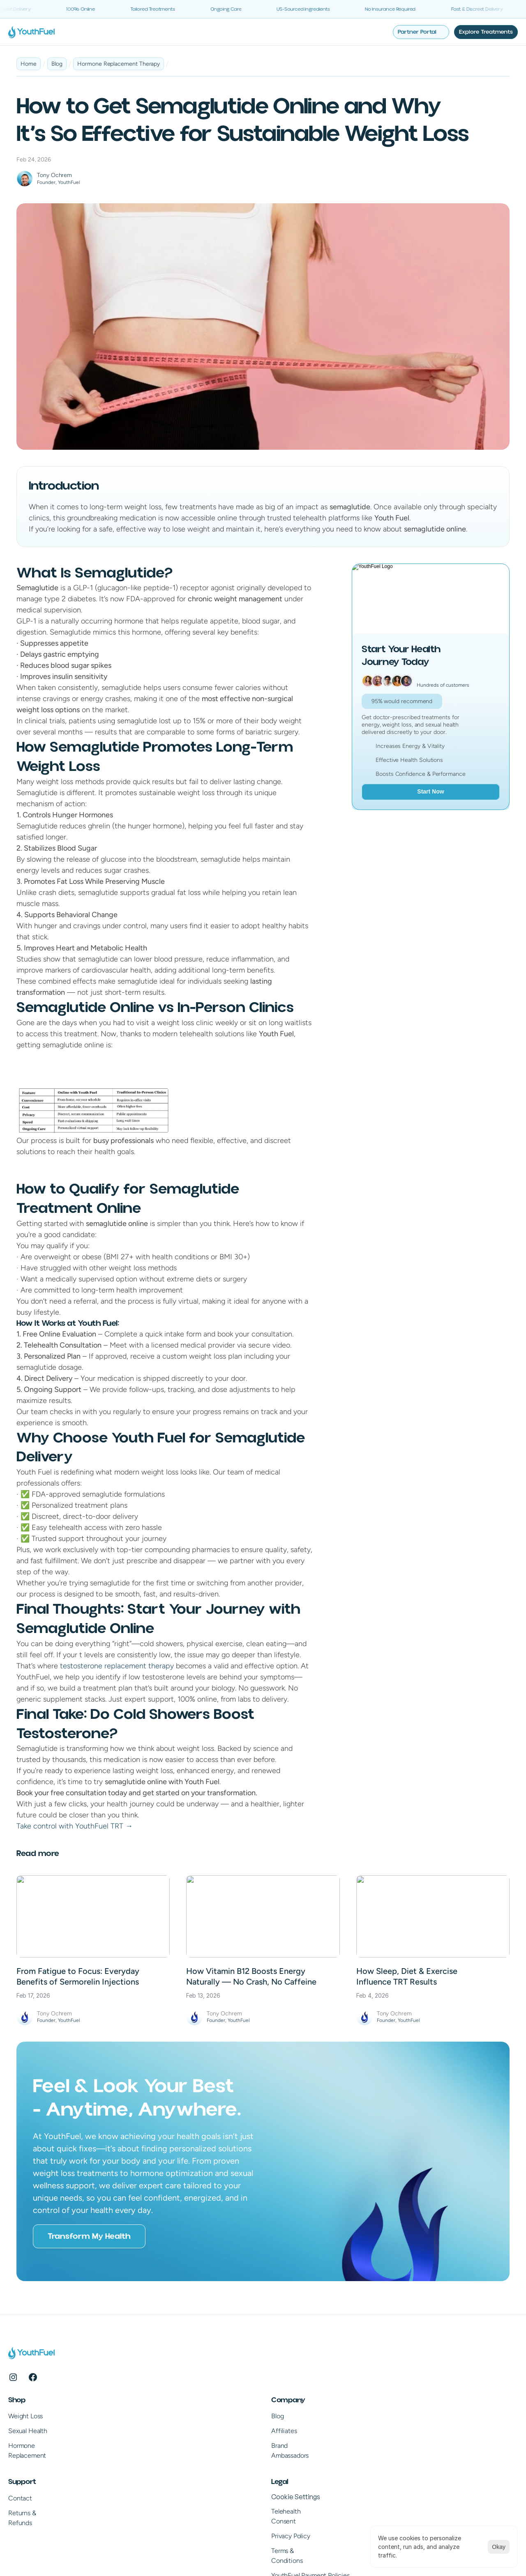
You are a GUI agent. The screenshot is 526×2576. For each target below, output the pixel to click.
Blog (160, 2389)
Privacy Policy (414, 2427)
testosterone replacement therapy (116, 1664)
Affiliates (166, 2404)
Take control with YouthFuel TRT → (74, 1825)
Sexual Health (52, 2404)
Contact (286, 2389)
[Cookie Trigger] (419, 2387)
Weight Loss (50, 2389)
